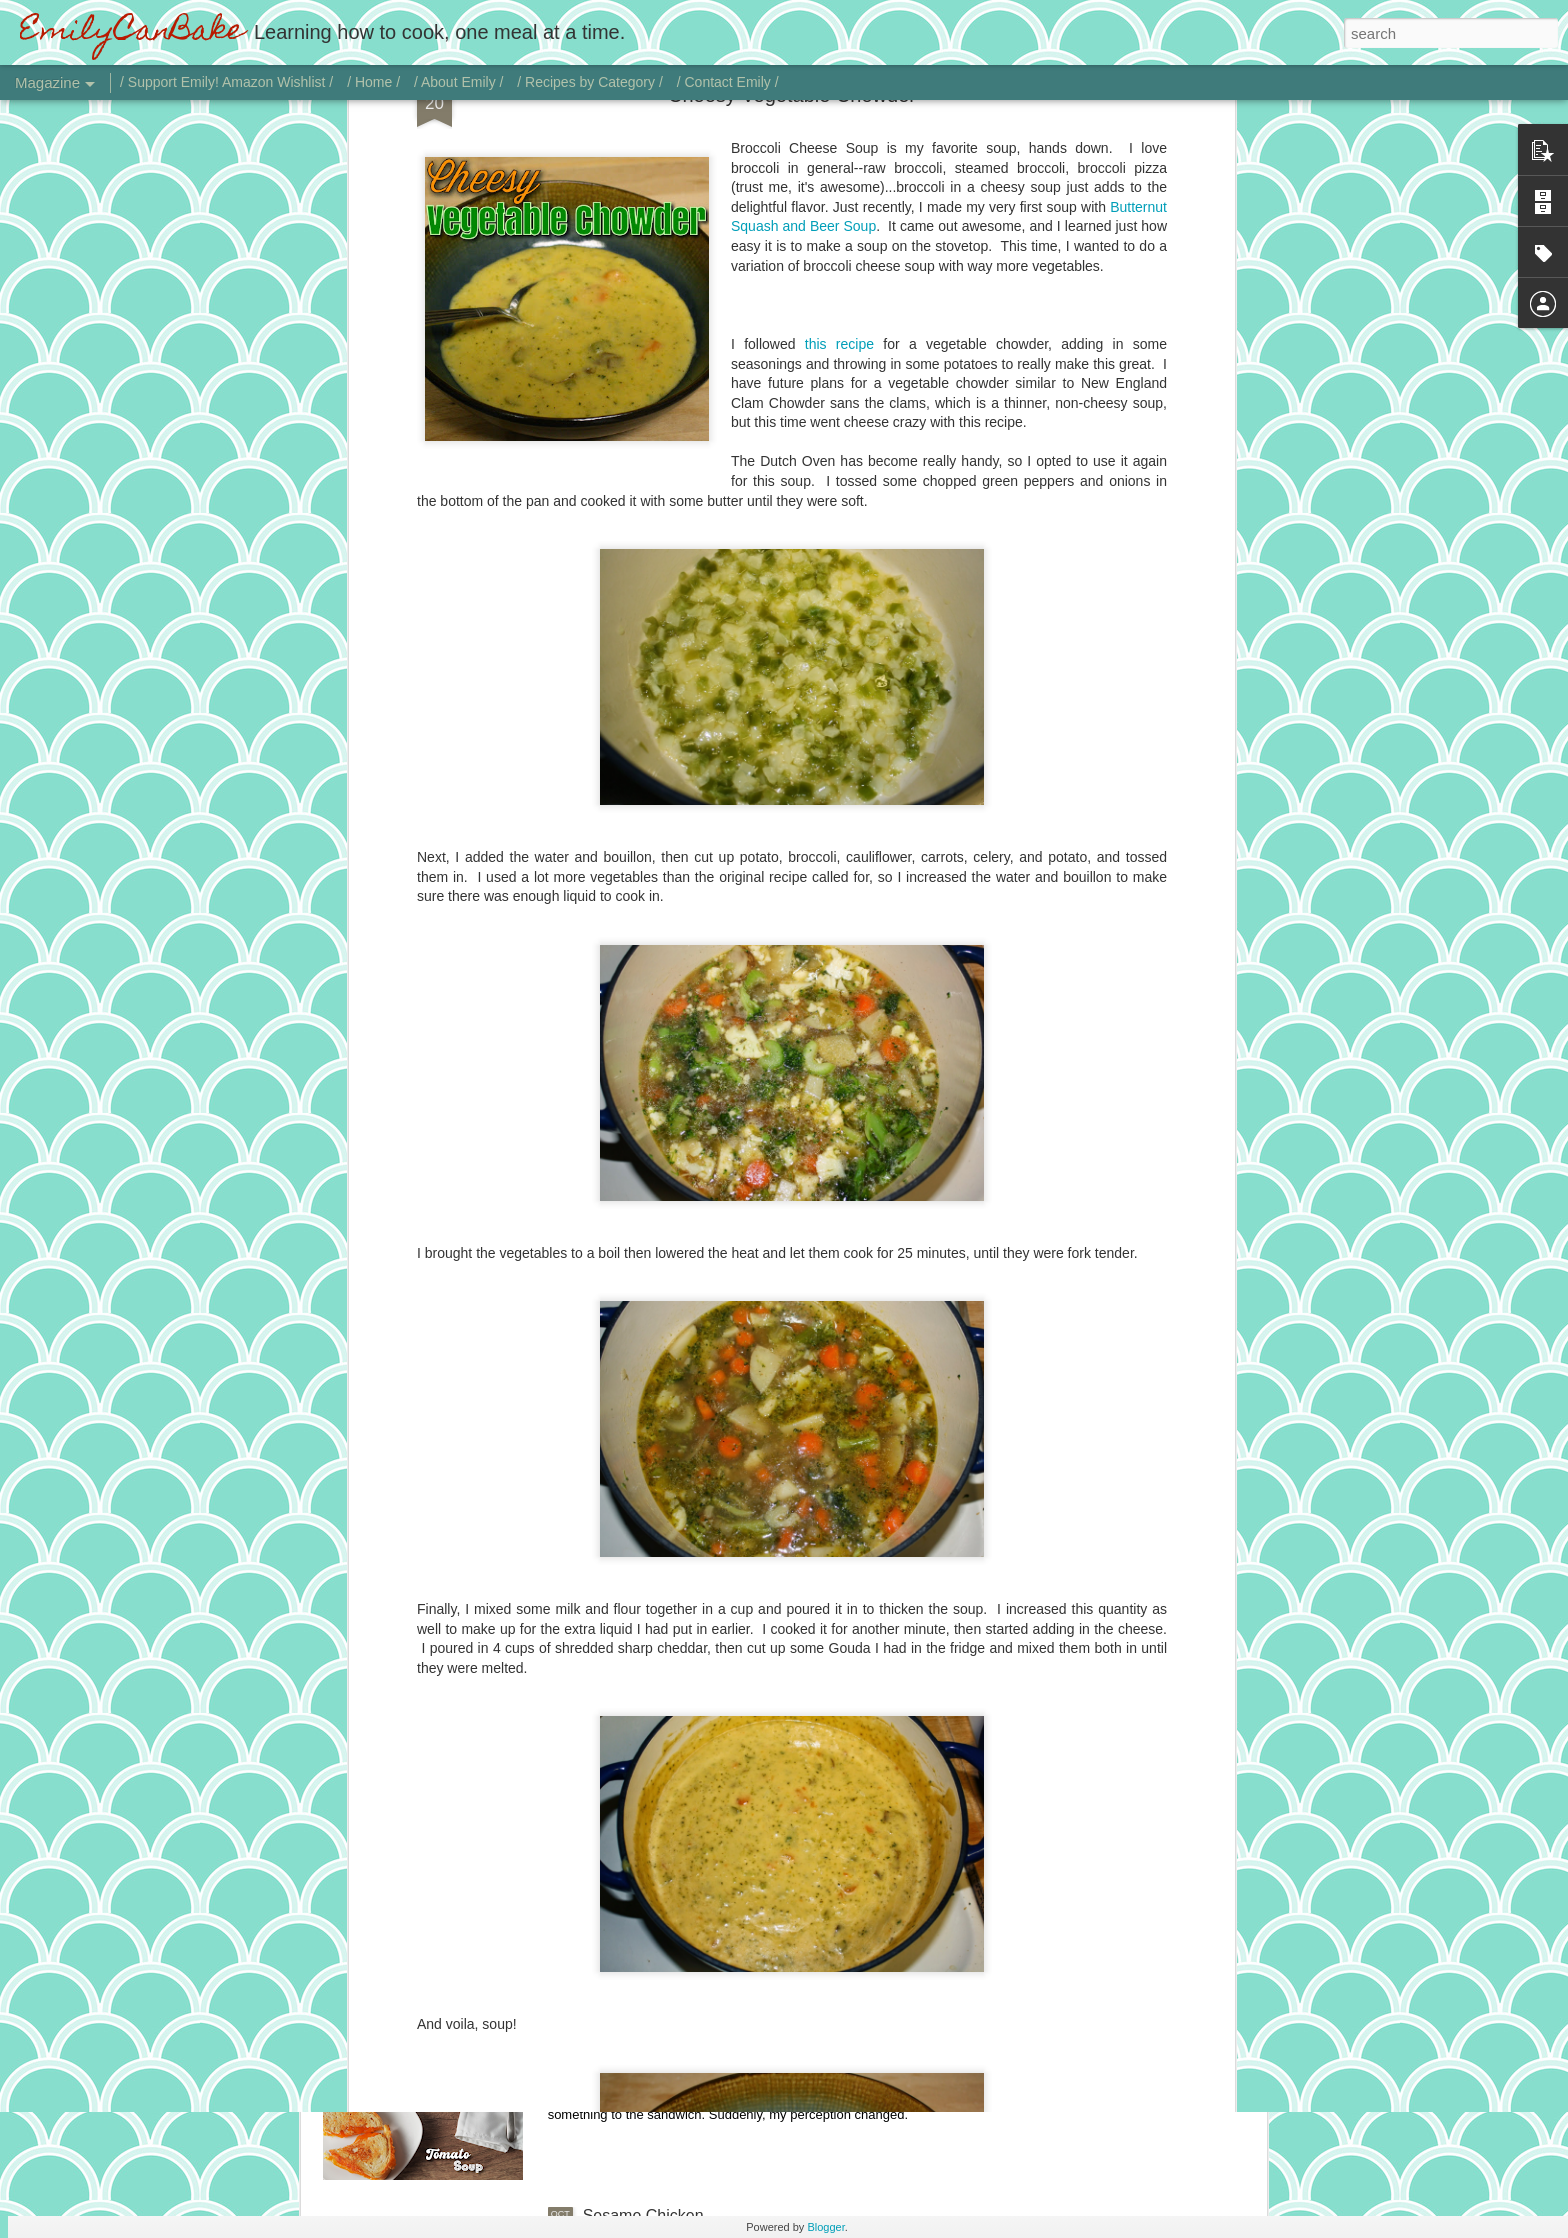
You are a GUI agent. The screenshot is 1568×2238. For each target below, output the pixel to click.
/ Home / (373, 82)
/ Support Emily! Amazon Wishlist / (226, 82)
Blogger (825, 2227)
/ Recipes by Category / (590, 82)
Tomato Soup (630, 1988)
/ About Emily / (458, 82)
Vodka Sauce (630, 1534)
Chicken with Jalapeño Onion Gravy (710, 1761)
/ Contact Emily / (728, 82)
